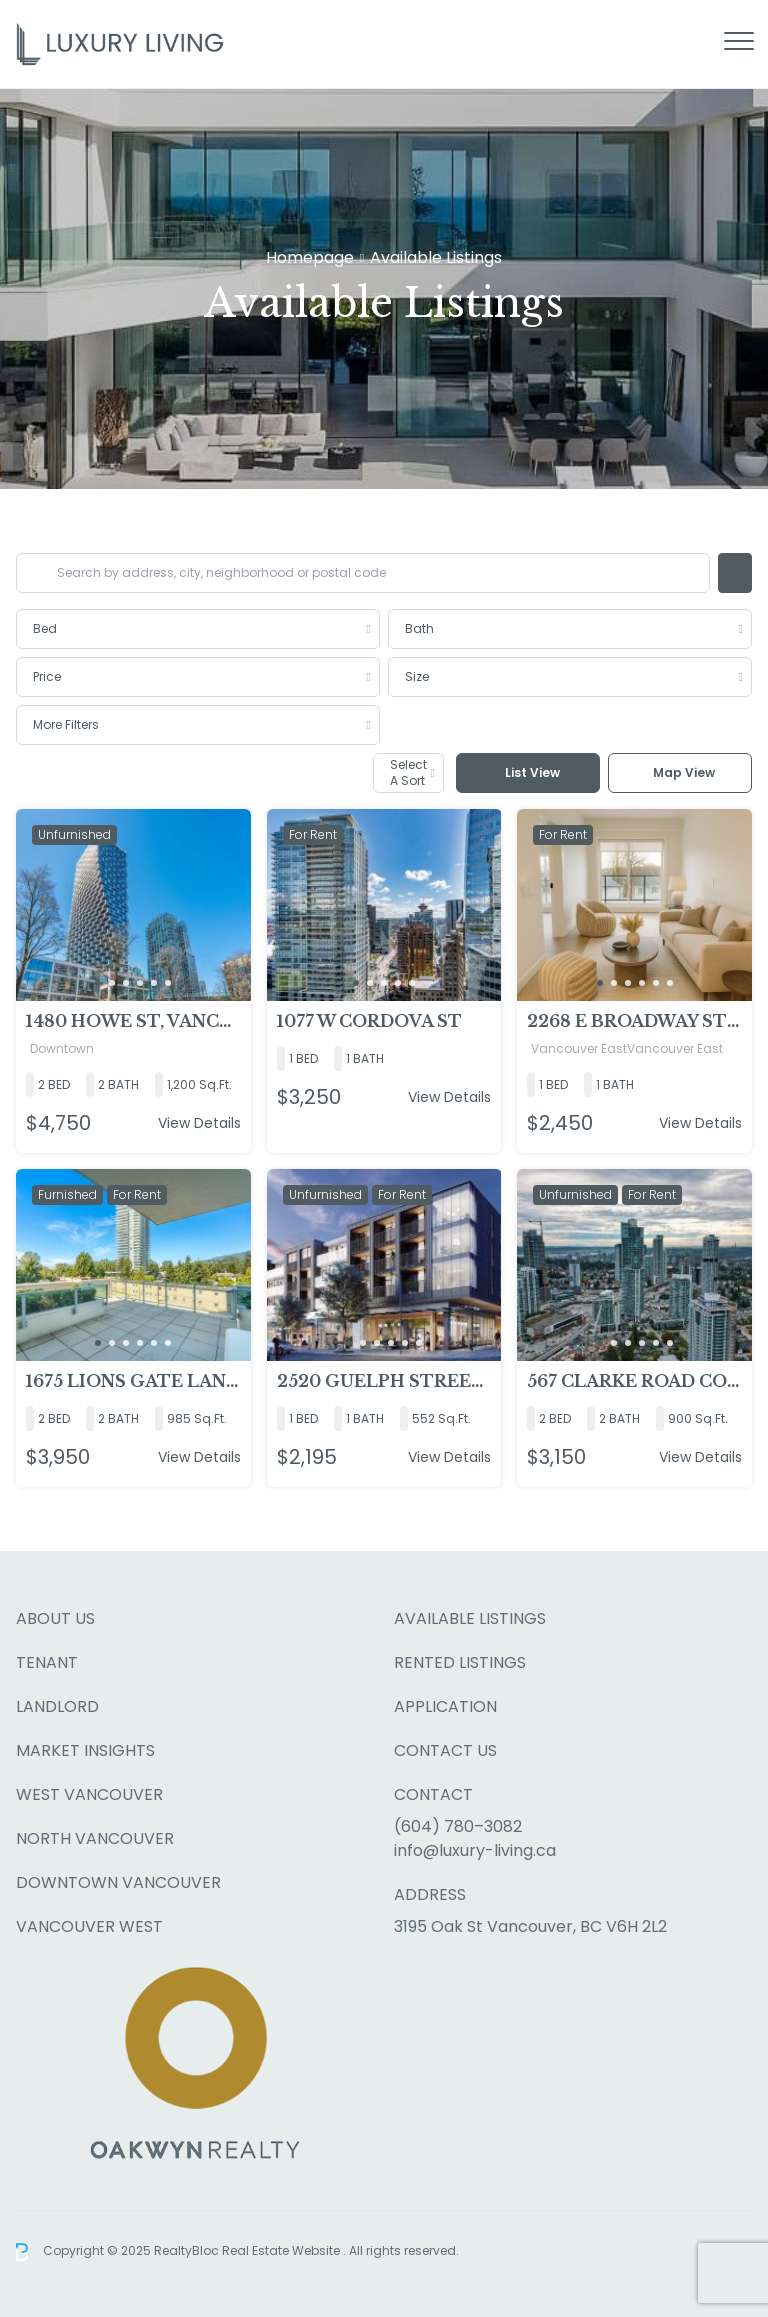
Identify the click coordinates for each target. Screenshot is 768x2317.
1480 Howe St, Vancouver (133, 1021)
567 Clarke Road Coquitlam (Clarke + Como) (634, 1381)
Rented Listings (460, 1662)
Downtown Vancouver (118, 1882)
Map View (684, 772)
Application (445, 1706)
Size (417, 676)
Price (47, 676)
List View (532, 772)
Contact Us (445, 1750)
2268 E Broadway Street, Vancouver (634, 1021)
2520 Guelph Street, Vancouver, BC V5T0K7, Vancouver (384, 1381)
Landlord (57, 1706)
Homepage (310, 258)
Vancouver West (89, 1926)
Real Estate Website (282, 2250)
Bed (45, 628)
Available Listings (470, 1618)
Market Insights (85, 1750)
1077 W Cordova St (369, 1021)
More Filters (66, 724)
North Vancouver (95, 1838)
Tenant (47, 1662)
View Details (199, 1123)
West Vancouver (89, 1794)
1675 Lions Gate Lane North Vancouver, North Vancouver (133, 1381)
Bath (419, 628)
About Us (55, 1618)
